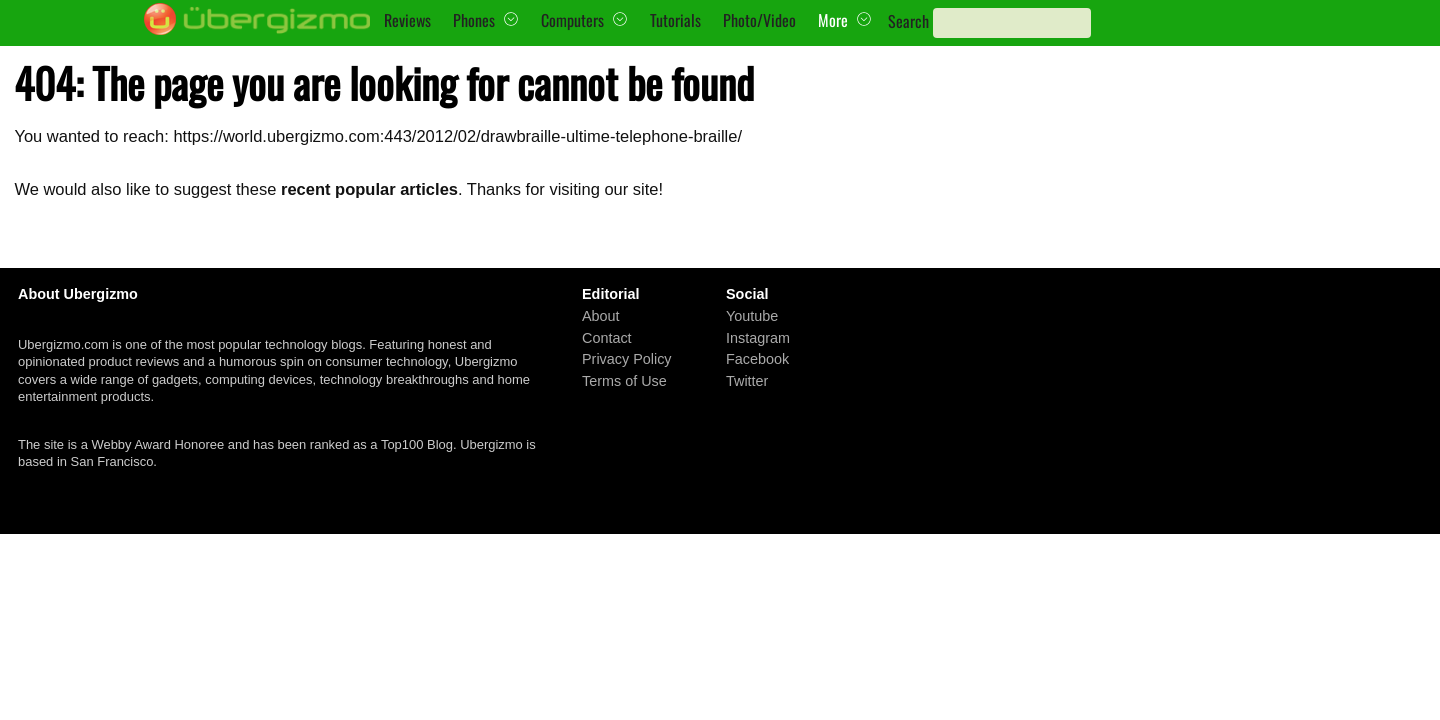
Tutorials (675, 20)
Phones (474, 20)
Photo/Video (759, 20)
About (601, 316)
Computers (572, 20)
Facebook (757, 359)
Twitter (747, 381)
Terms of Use (624, 381)
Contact (607, 337)
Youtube (752, 316)
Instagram (758, 337)
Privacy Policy (627, 359)
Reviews (407, 20)
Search (908, 21)
